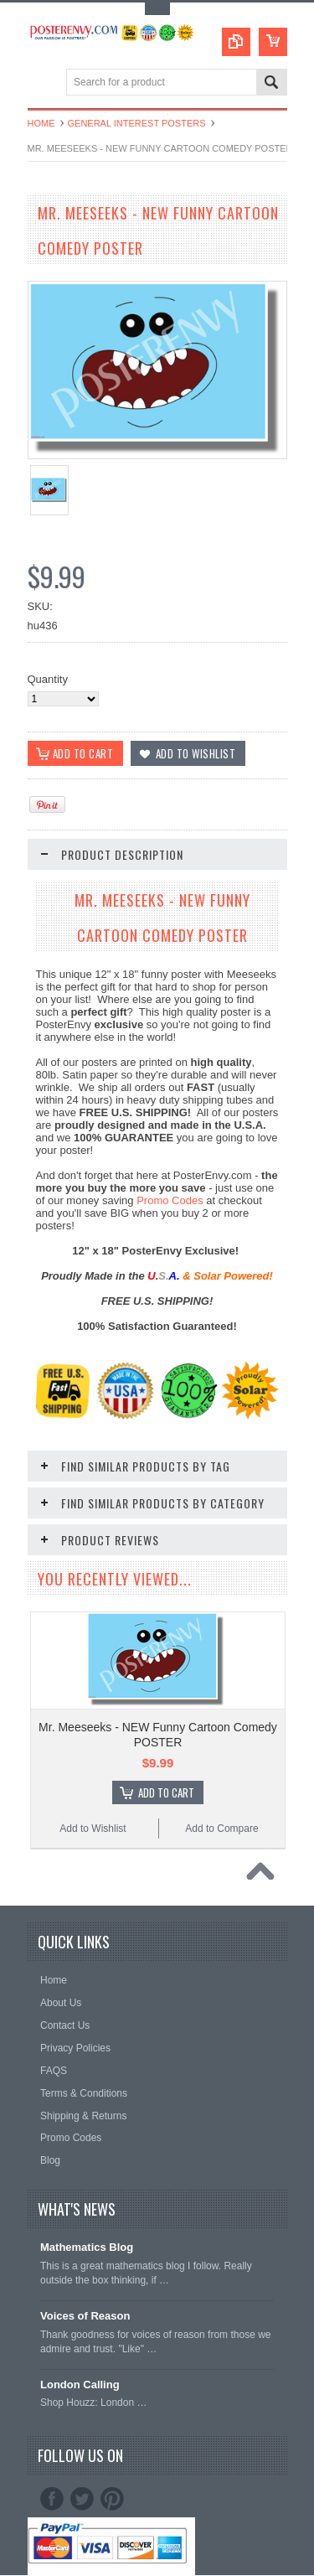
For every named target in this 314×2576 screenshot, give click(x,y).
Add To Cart (166, 1792)
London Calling (80, 2384)
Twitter (82, 2499)
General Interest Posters (137, 123)
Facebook (52, 2499)
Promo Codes (169, 1200)
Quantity (48, 679)
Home (41, 123)
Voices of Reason (85, 2316)
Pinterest (112, 2499)
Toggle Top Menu (157, 9)
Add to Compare (221, 1828)
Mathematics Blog (86, 2247)
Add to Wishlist (92, 1828)
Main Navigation (42, 83)
